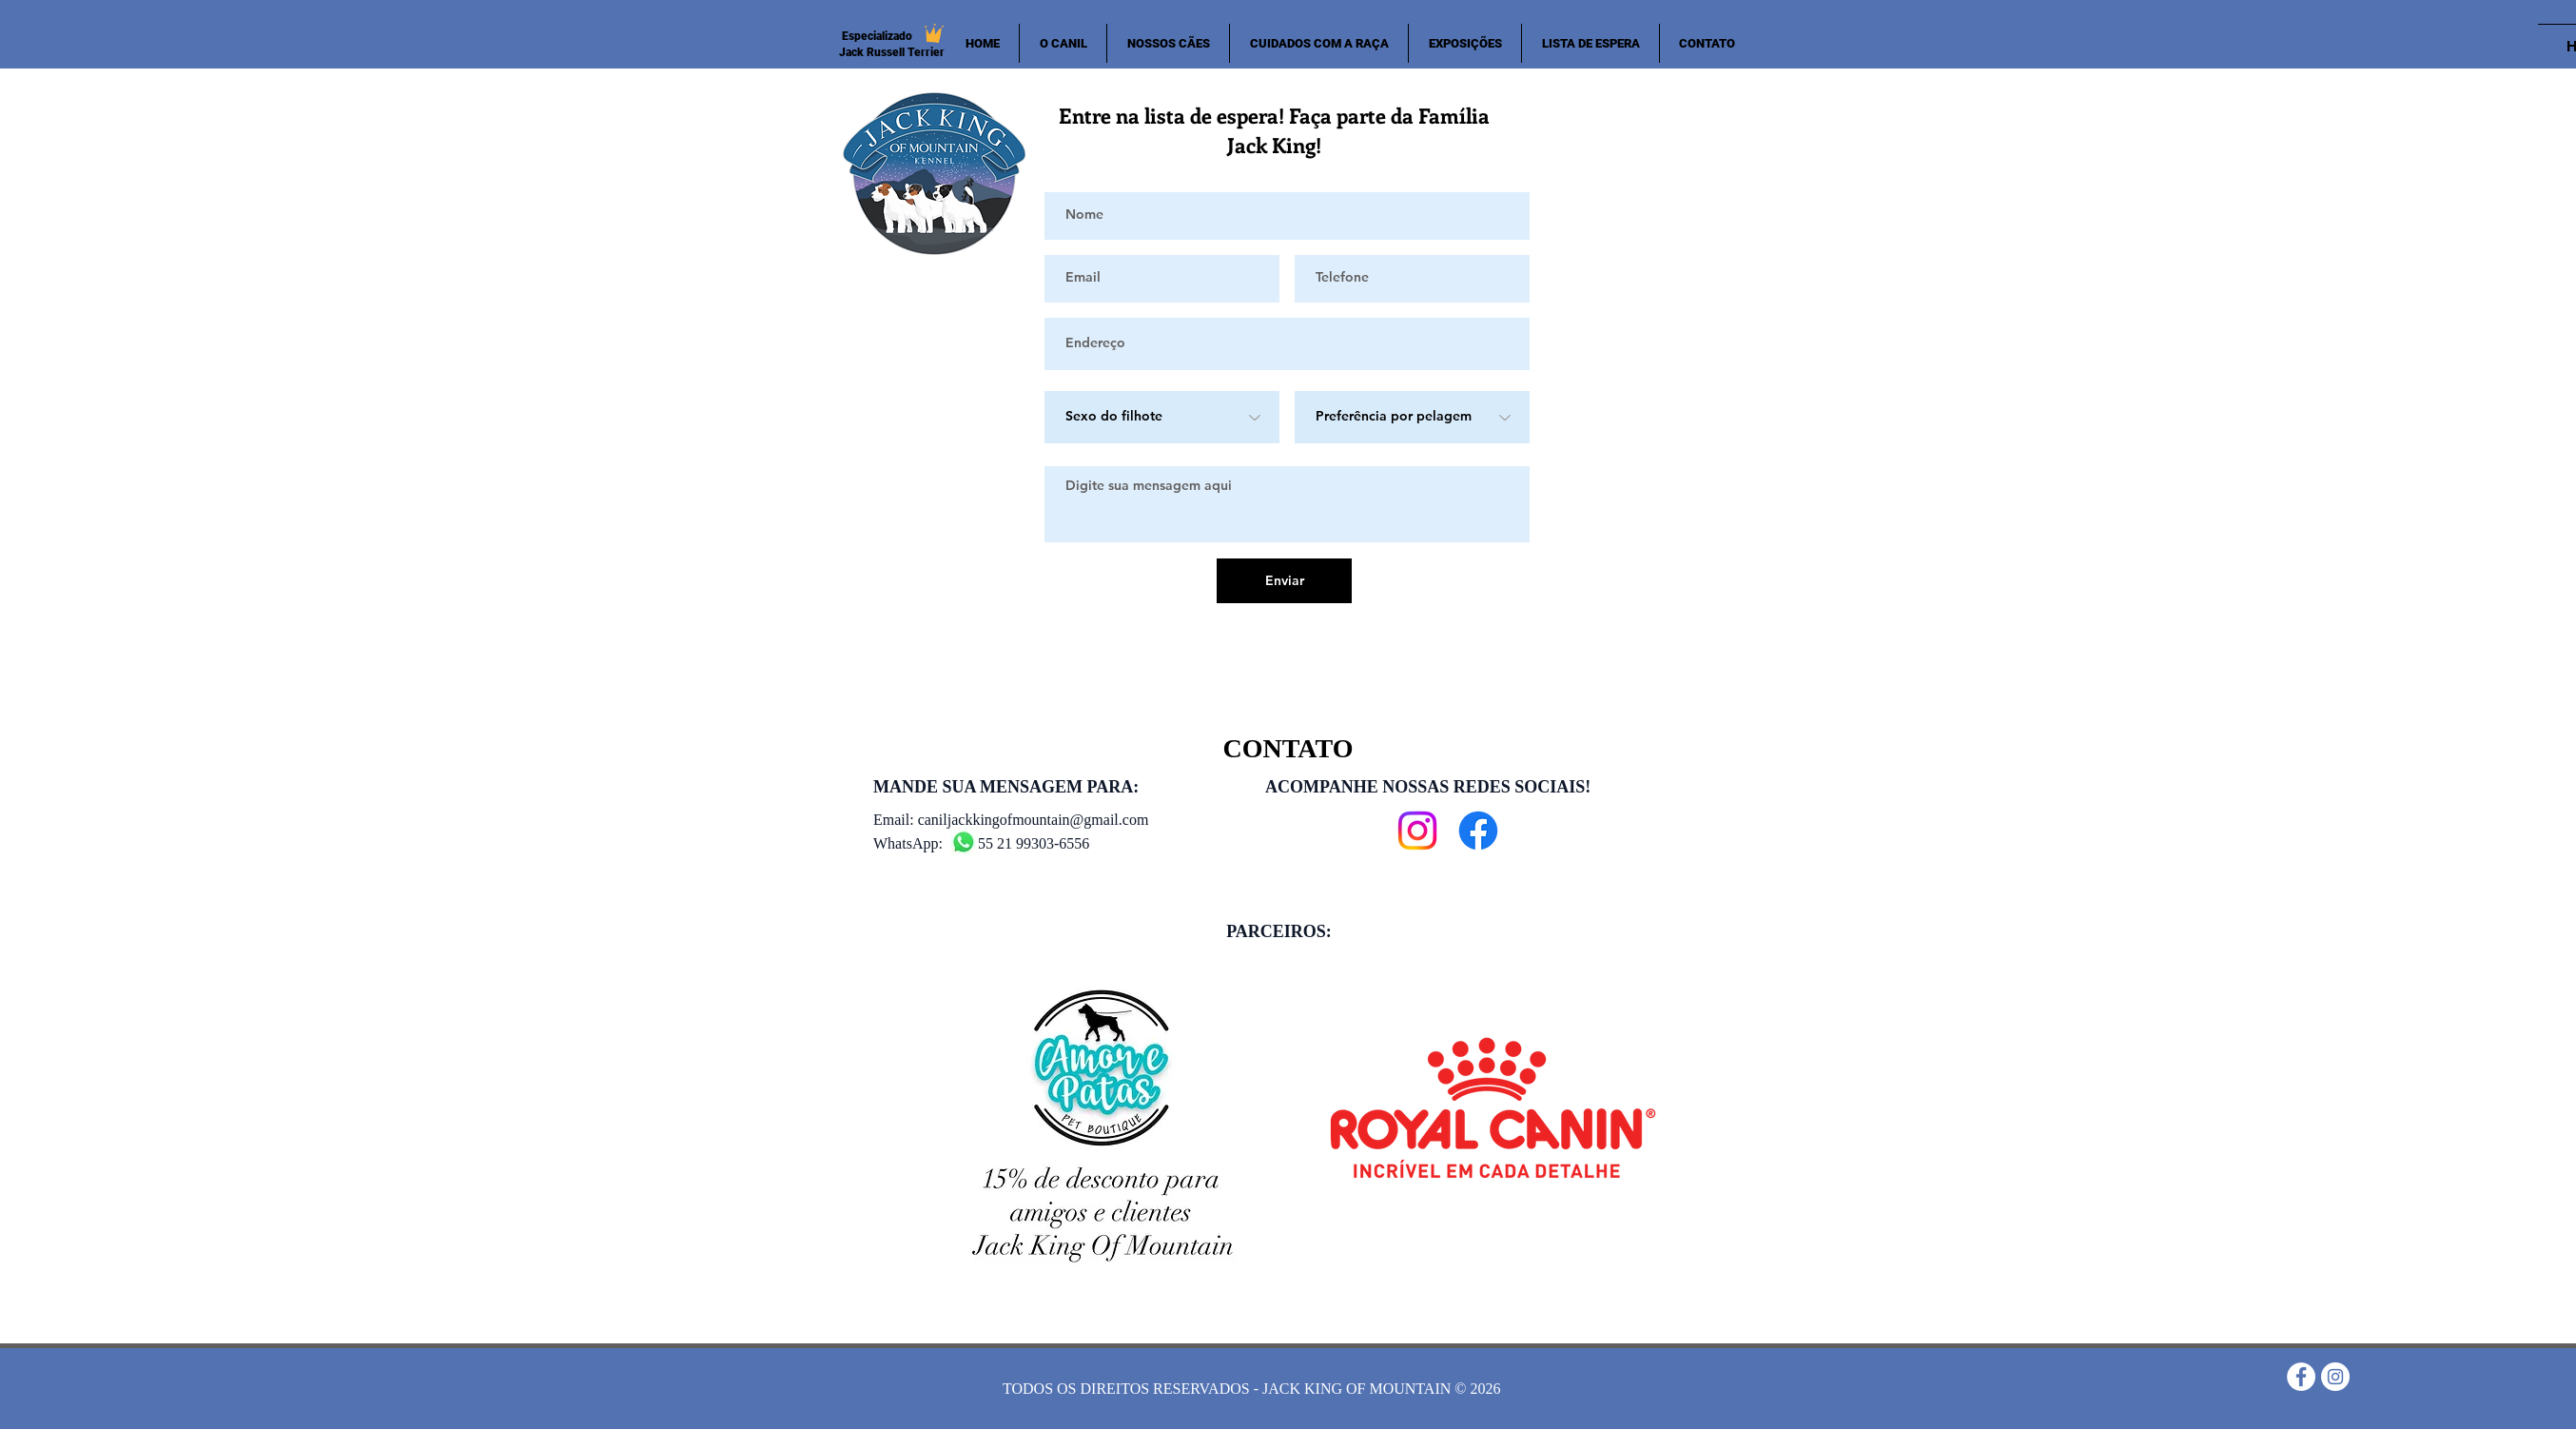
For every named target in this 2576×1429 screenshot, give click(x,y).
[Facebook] (1478, 830)
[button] (1168, 43)
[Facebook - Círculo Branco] (2301, 1376)
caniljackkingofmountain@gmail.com (1033, 820)
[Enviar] (1284, 580)
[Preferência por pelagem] (1412, 417)
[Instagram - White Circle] (2335, 1376)
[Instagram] (1417, 830)
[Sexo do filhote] (1161, 417)
